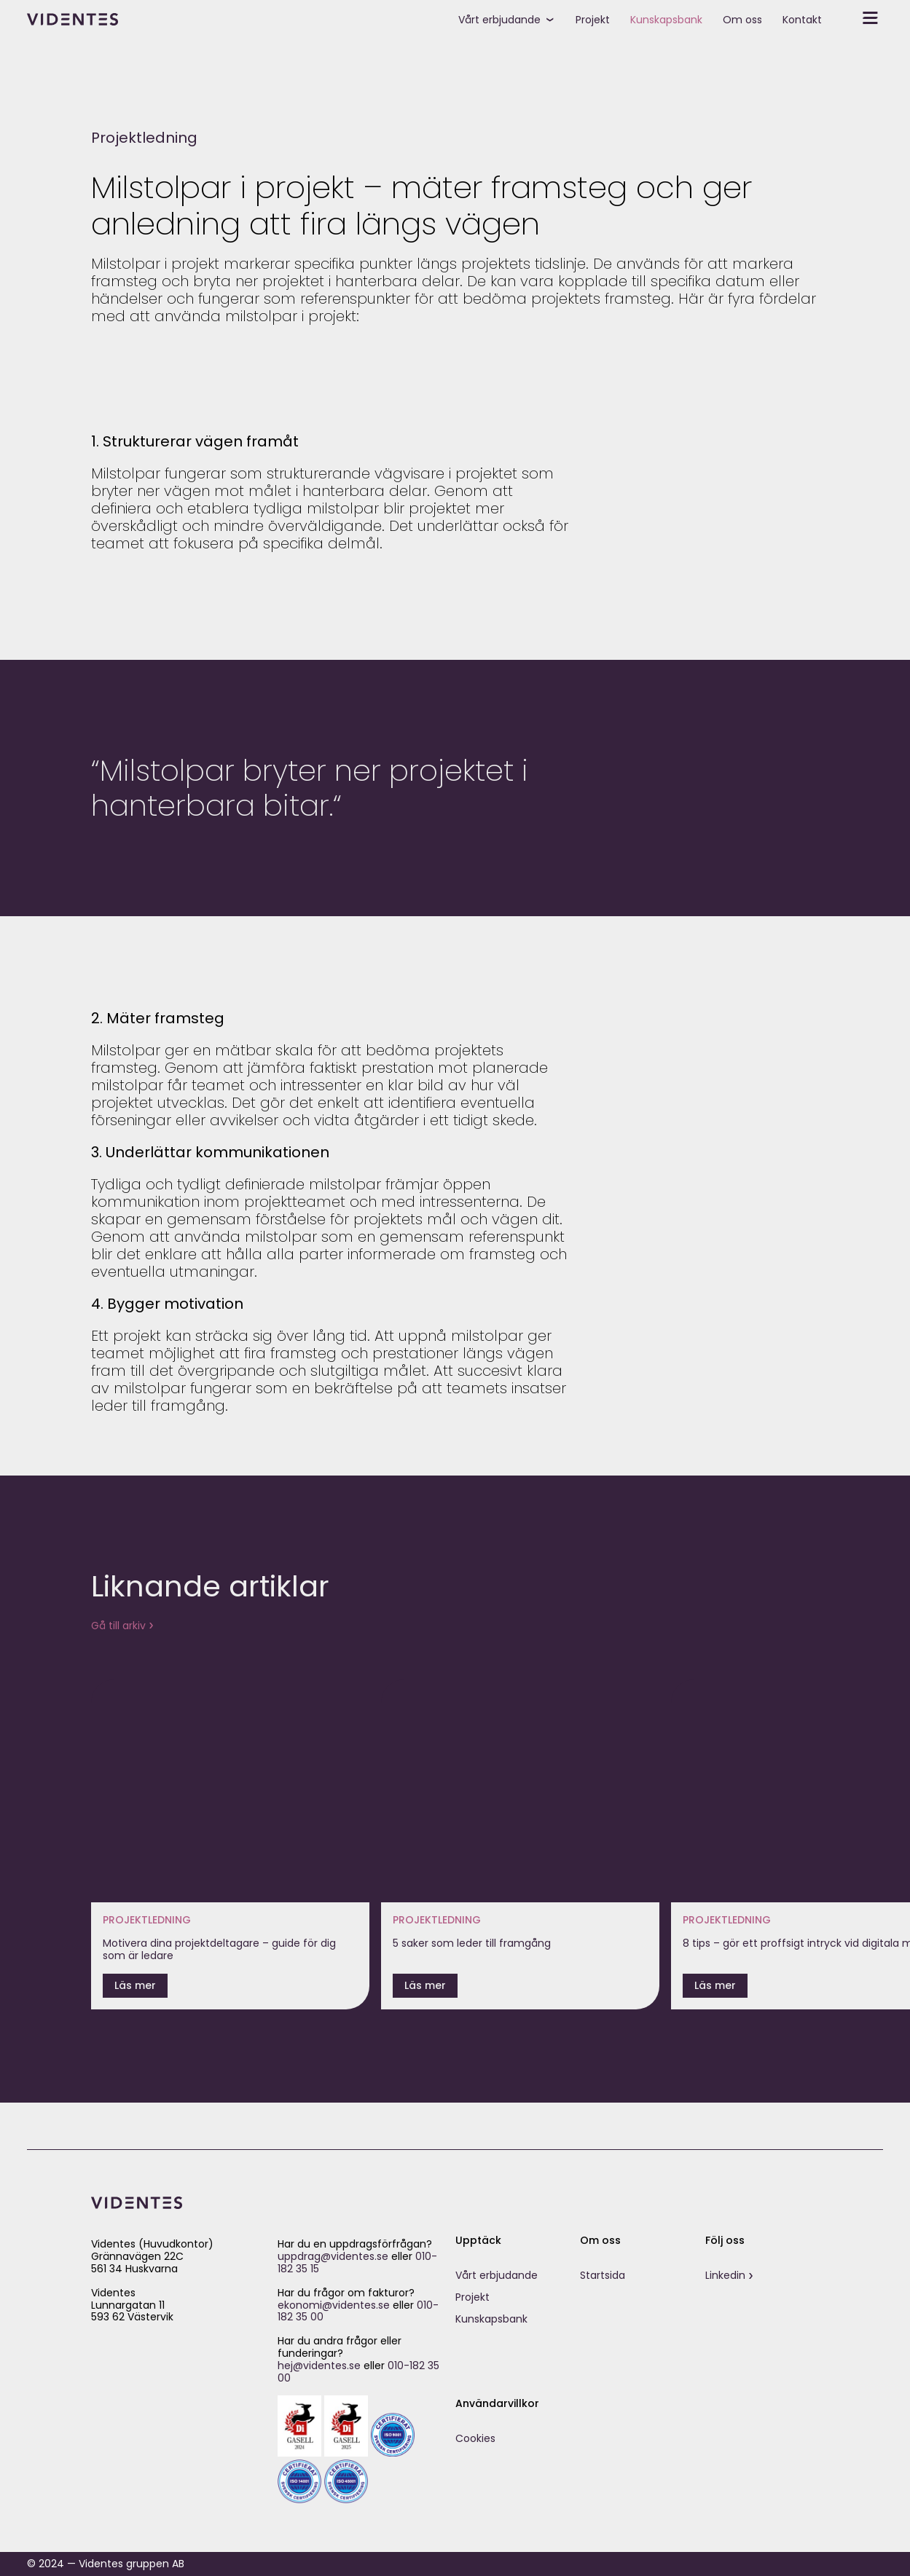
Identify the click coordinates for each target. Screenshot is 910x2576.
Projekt (593, 19)
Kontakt (802, 19)
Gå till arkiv (118, 1625)
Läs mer (135, 1985)
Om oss (742, 19)
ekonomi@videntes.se (334, 2305)
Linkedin (725, 2275)
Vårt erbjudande (499, 19)
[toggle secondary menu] (857, 18)
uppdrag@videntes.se (333, 2256)
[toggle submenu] (555, 18)
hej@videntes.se (319, 2365)
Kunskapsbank (666, 19)
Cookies (475, 2438)
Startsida (602, 2275)
